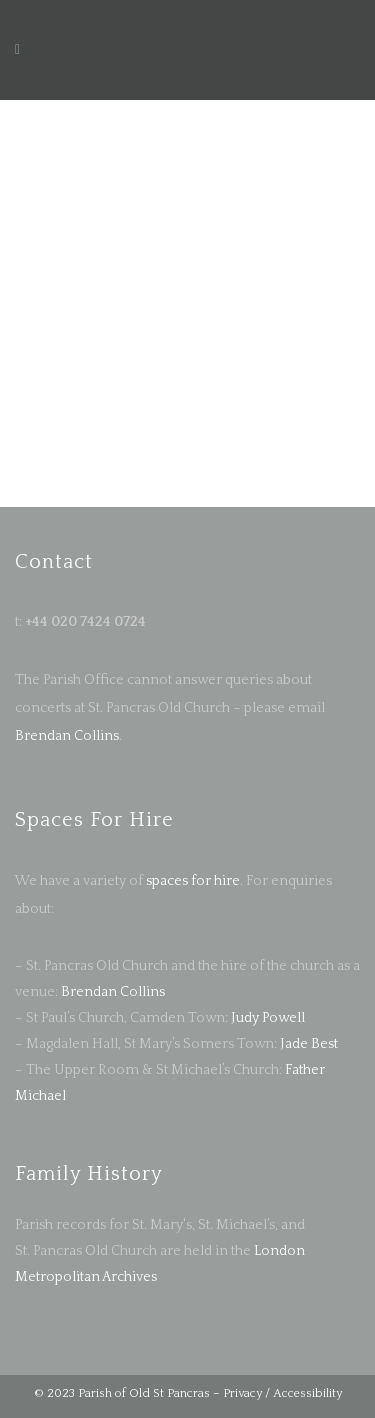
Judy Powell (268, 1018)
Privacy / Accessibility (282, 1393)
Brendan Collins (67, 736)
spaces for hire (193, 881)
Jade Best (309, 1044)
